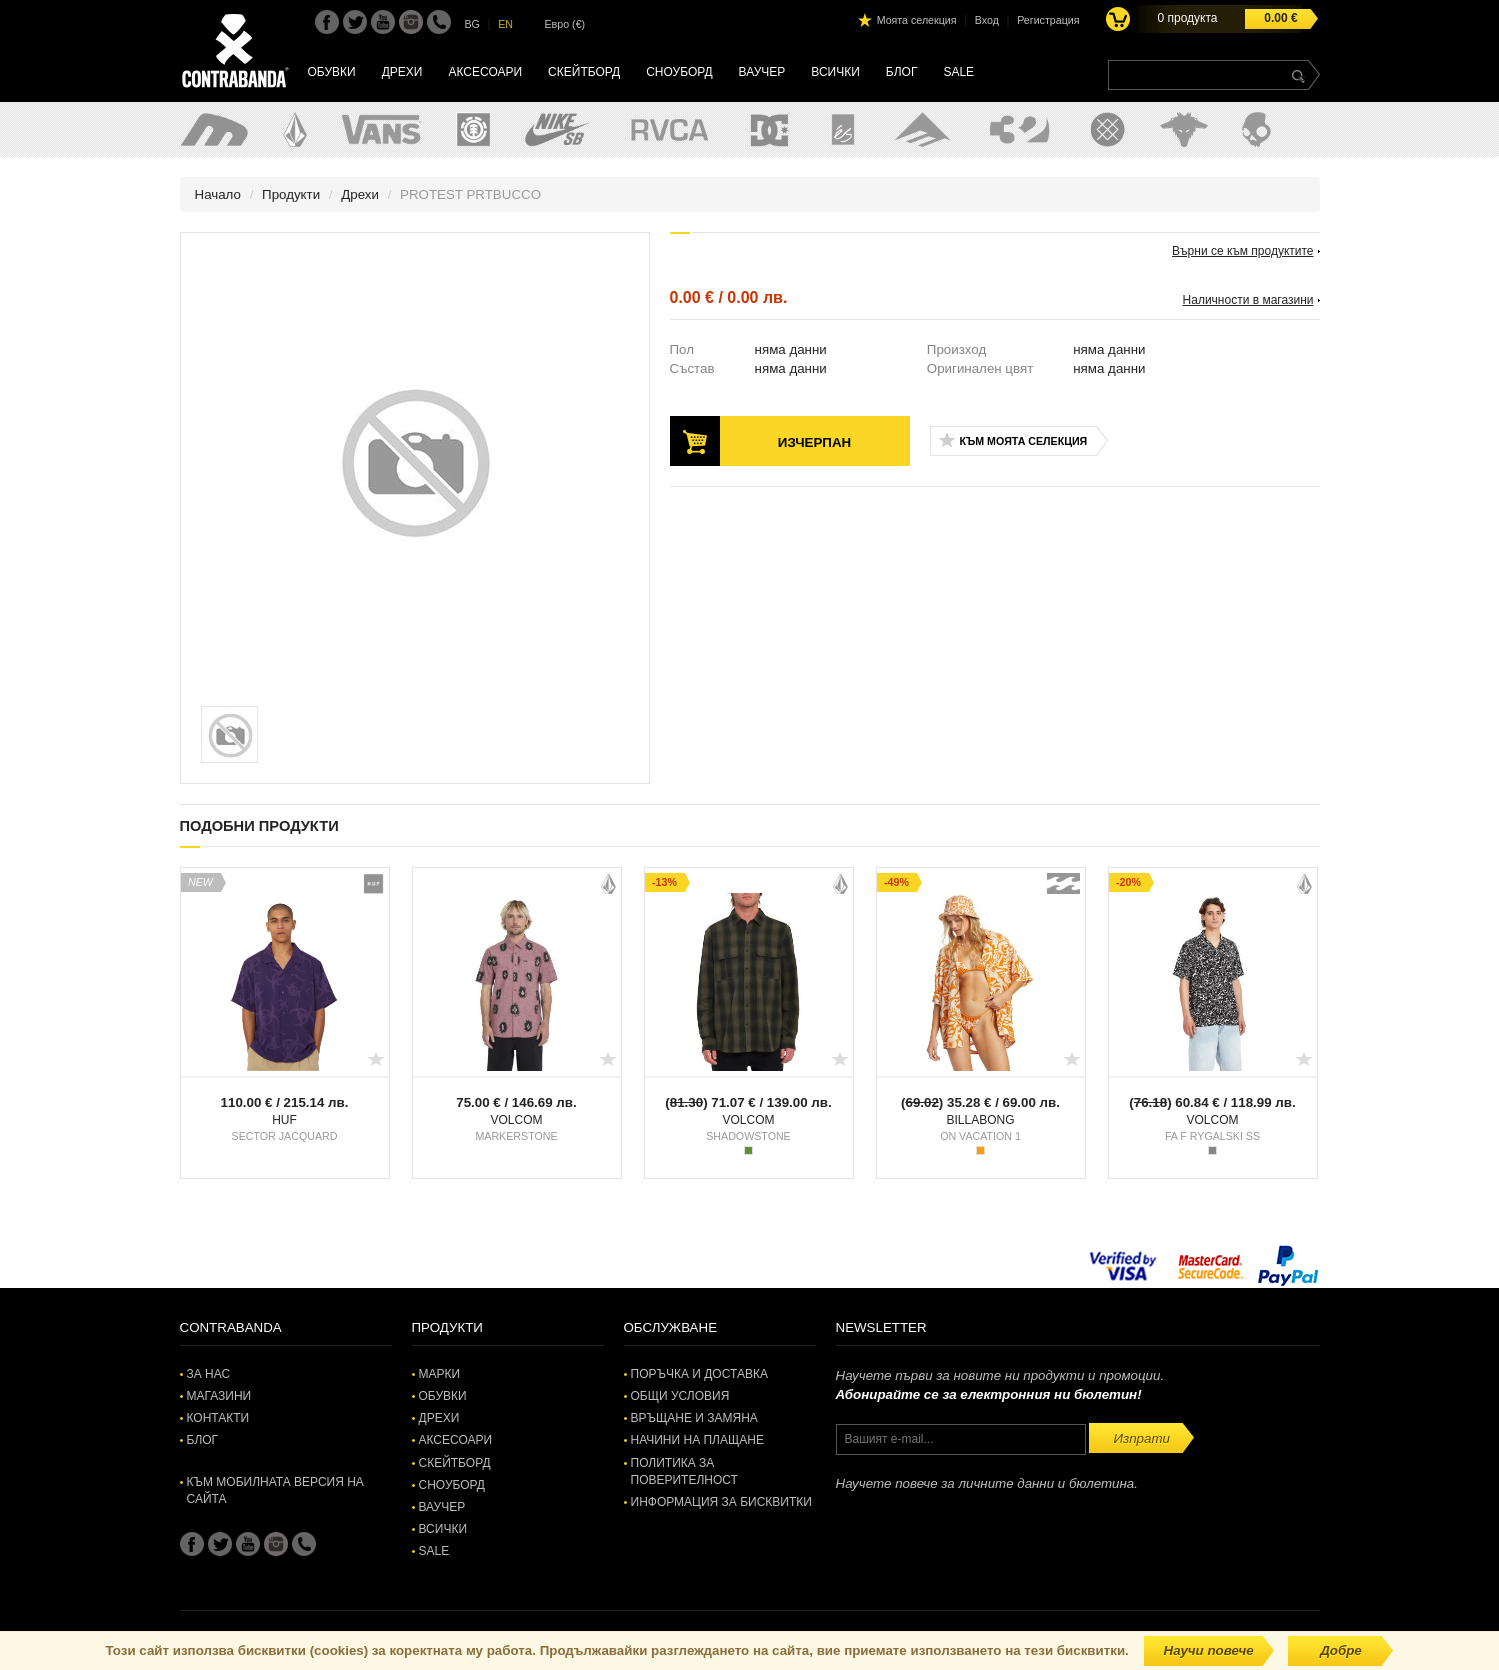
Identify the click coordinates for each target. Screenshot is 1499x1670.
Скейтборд (584, 72)
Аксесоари (485, 72)
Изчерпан (814, 442)
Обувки (332, 72)
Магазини (219, 1396)
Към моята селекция (1024, 441)
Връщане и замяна (694, 1418)
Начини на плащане (697, 1440)
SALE (958, 72)
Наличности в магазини (1248, 300)
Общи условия (680, 1396)
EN (505, 24)
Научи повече (1209, 1650)
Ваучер (762, 72)
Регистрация (1048, 20)
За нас (209, 1374)
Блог (902, 72)
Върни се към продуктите (1242, 251)
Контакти (218, 1418)
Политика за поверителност (684, 1471)
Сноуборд (679, 72)
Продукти (291, 194)
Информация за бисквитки (721, 1502)
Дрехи (402, 72)
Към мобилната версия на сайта (275, 1490)
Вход (987, 20)
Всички (835, 72)
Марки (440, 1374)
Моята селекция (917, 20)
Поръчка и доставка (699, 1374)
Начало (218, 194)
